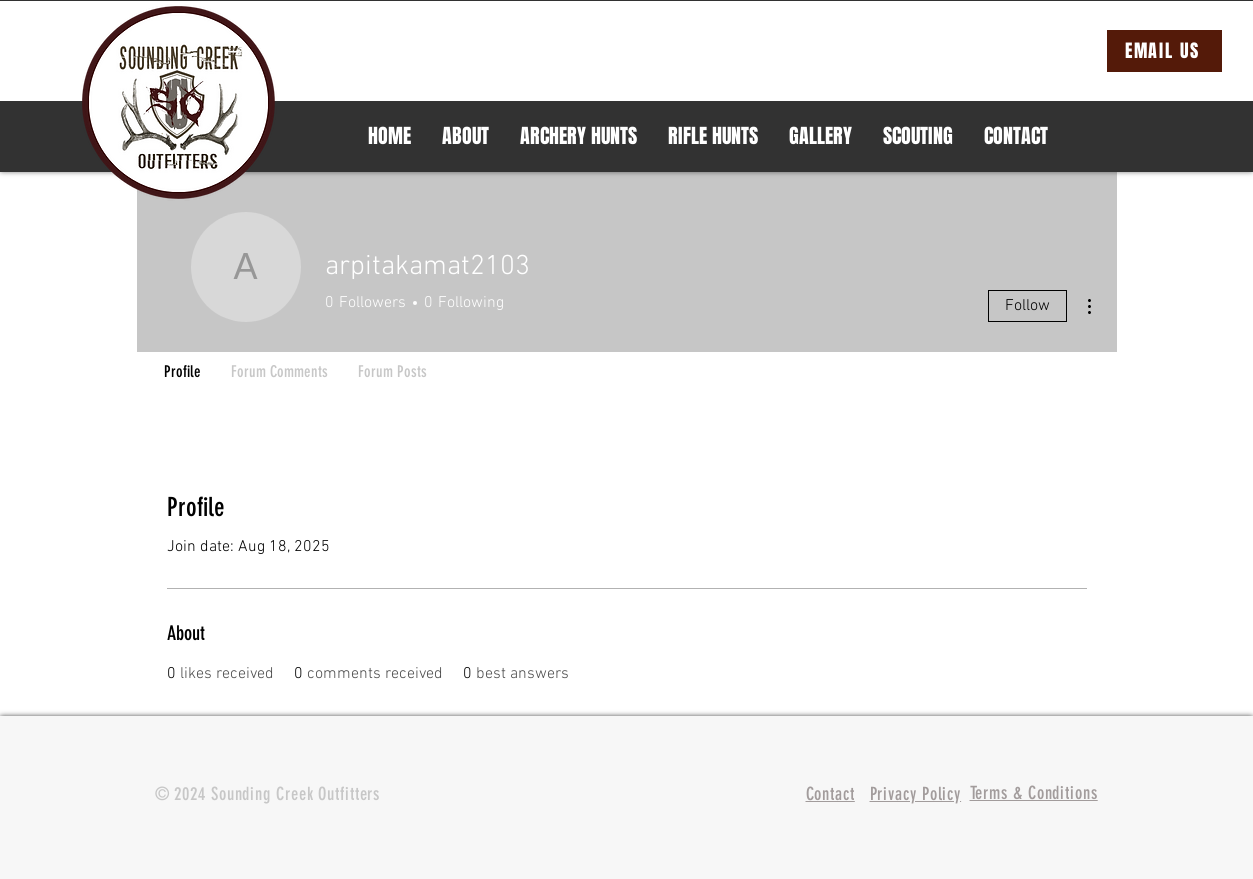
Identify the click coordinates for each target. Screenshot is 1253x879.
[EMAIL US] (1164, 51)
